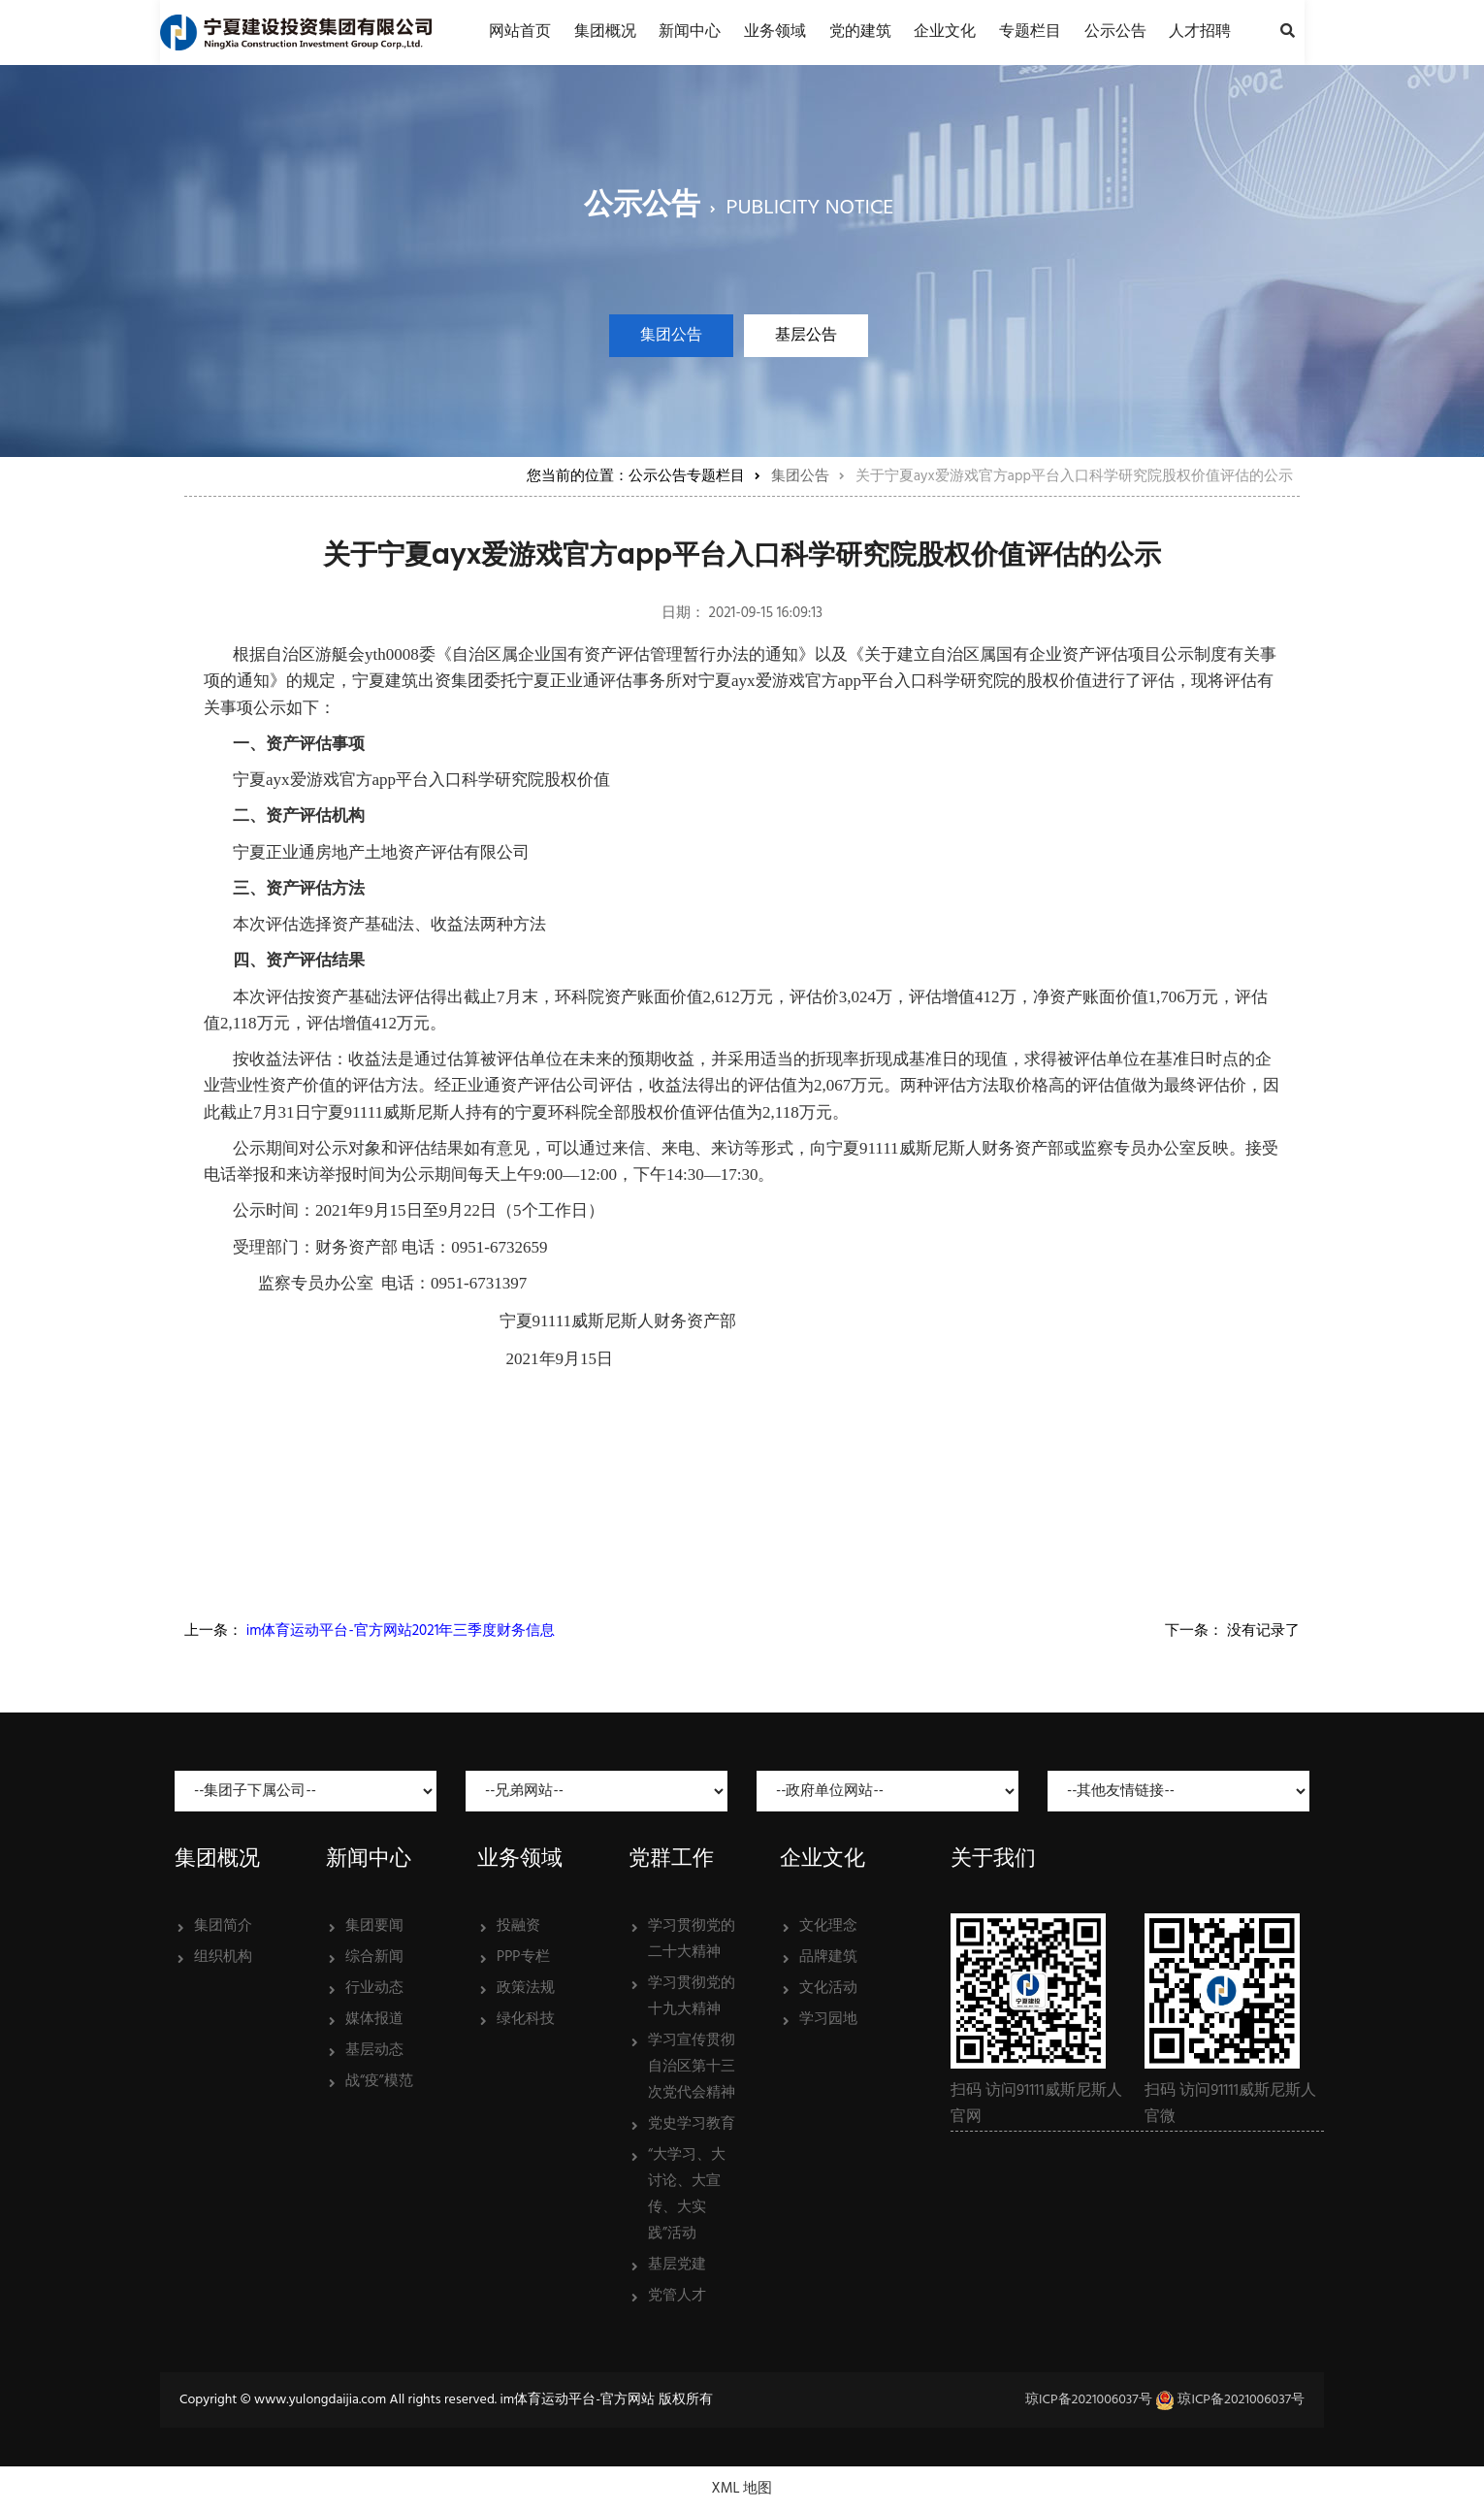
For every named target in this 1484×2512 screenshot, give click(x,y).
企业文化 (945, 32)
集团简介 (223, 1926)
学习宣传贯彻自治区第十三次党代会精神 (691, 2066)
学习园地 (828, 2019)
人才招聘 (1200, 32)
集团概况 (605, 32)
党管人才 (677, 2295)
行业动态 (374, 1988)
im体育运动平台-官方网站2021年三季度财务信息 (401, 1631)
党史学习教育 (691, 2124)
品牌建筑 (828, 1957)
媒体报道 (374, 2019)
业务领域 (775, 32)
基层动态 (374, 2050)
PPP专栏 (523, 1957)
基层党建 (677, 2264)
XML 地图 (742, 2488)
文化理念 (828, 1926)
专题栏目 (1030, 32)
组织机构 (223, 1957)
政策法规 (526, 1988)
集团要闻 (374, 1926)
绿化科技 (526, 2019)
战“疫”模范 (379, 2081)
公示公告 (1115, 32)
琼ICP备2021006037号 (1088, 2400)
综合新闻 (374, 1957)
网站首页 (520, 32)
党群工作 (671, 1858)
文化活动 (828, 1988)
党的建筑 (860, 32)
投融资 (518, 1926)
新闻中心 (690, 32)
